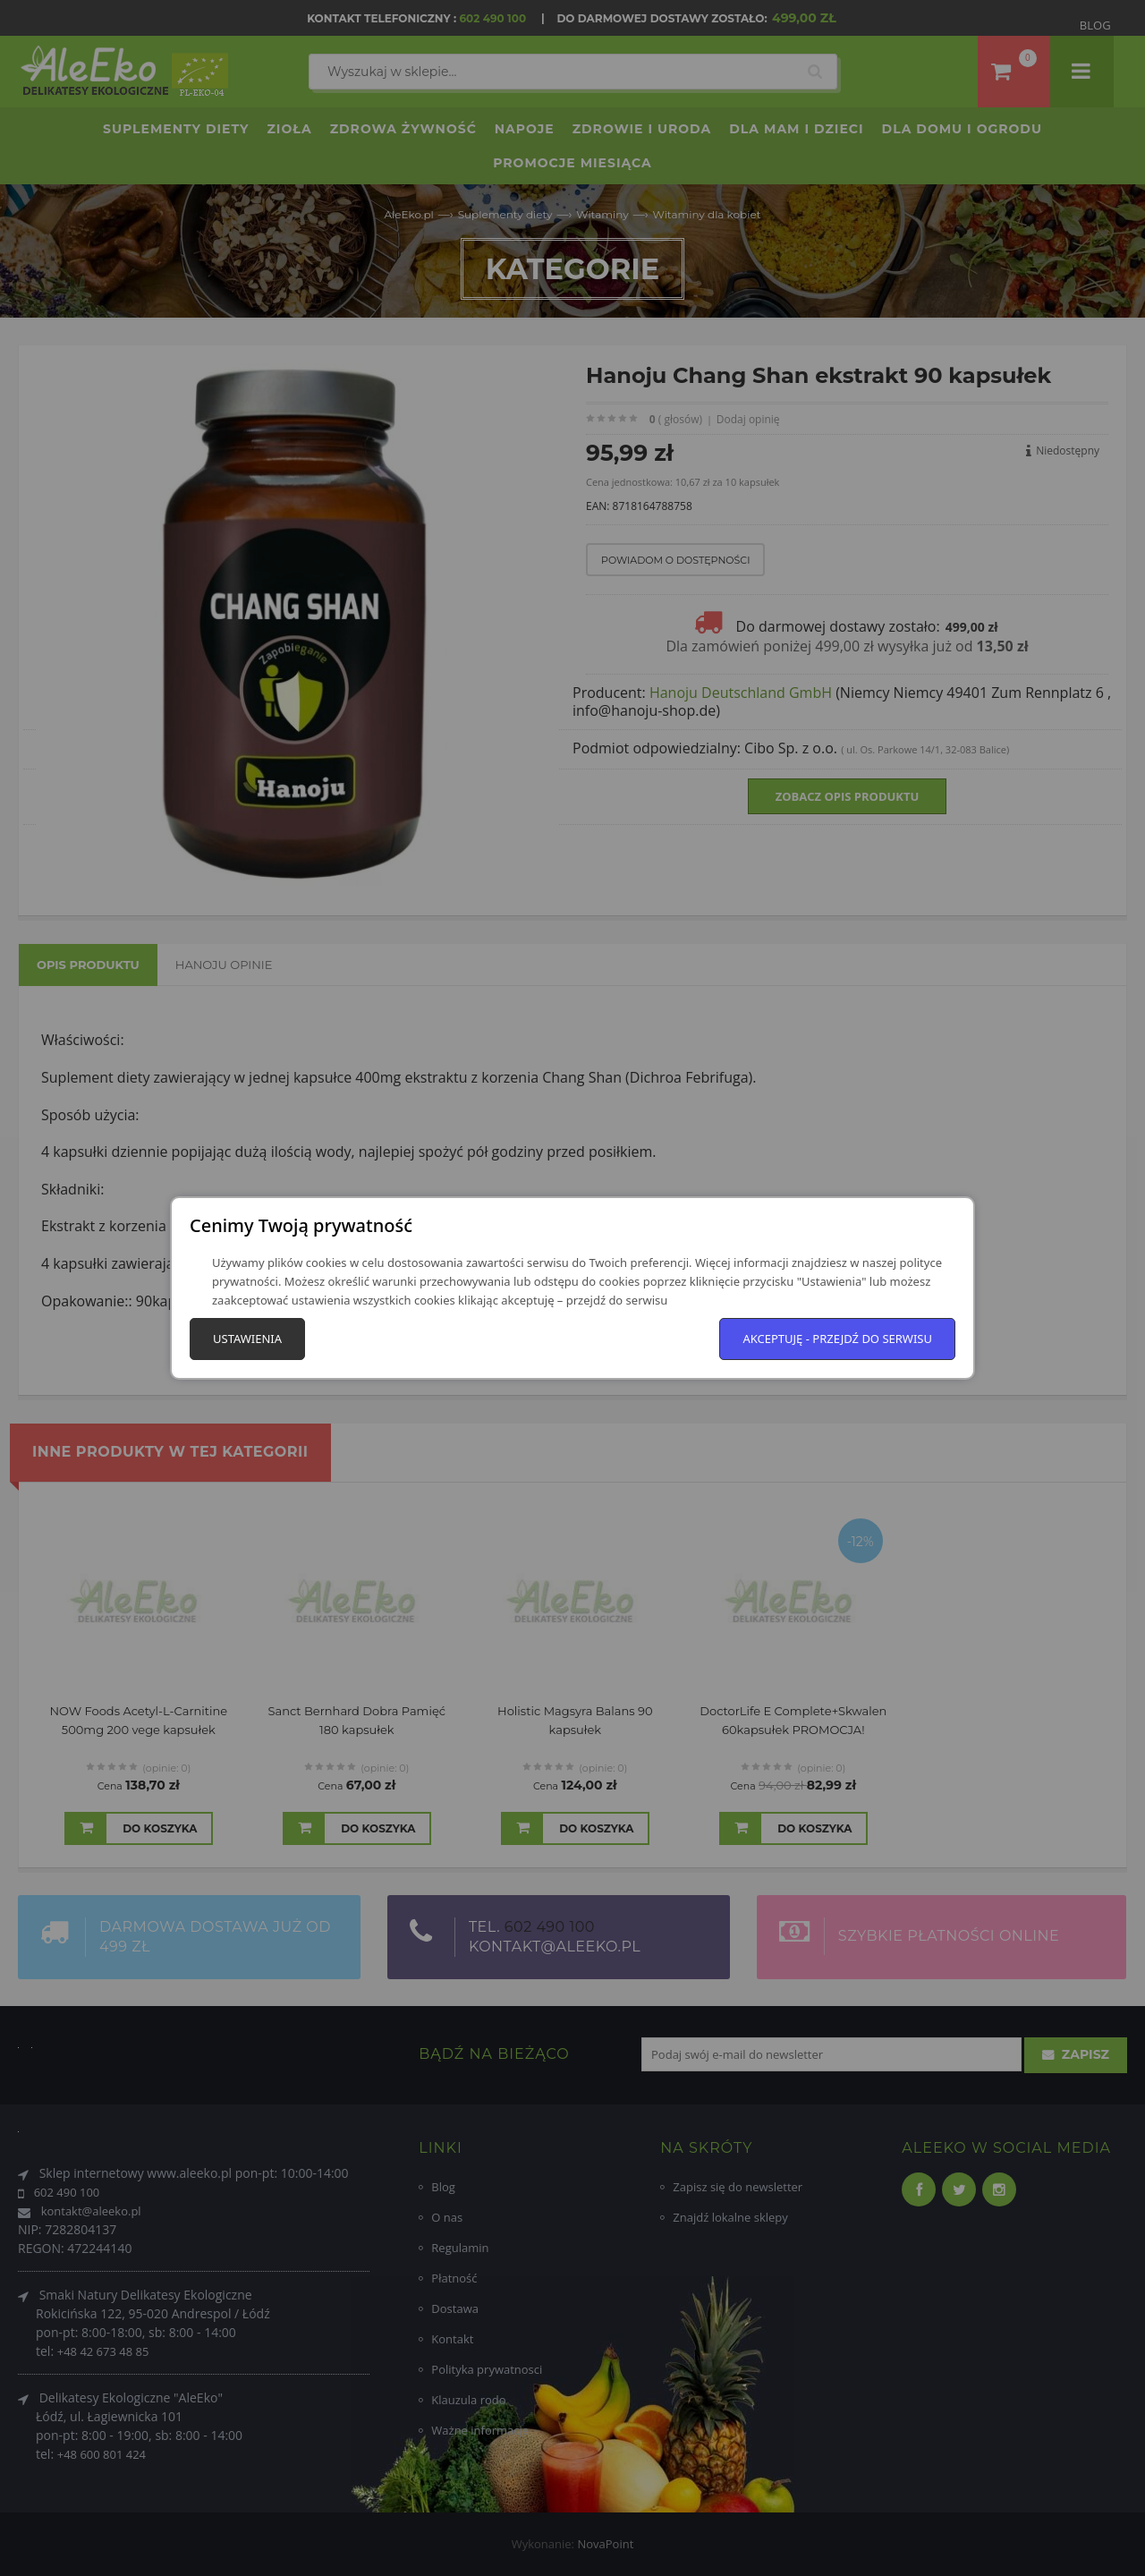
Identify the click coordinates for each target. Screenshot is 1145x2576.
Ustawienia (247, 1339)
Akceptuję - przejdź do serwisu (837, 1339)
